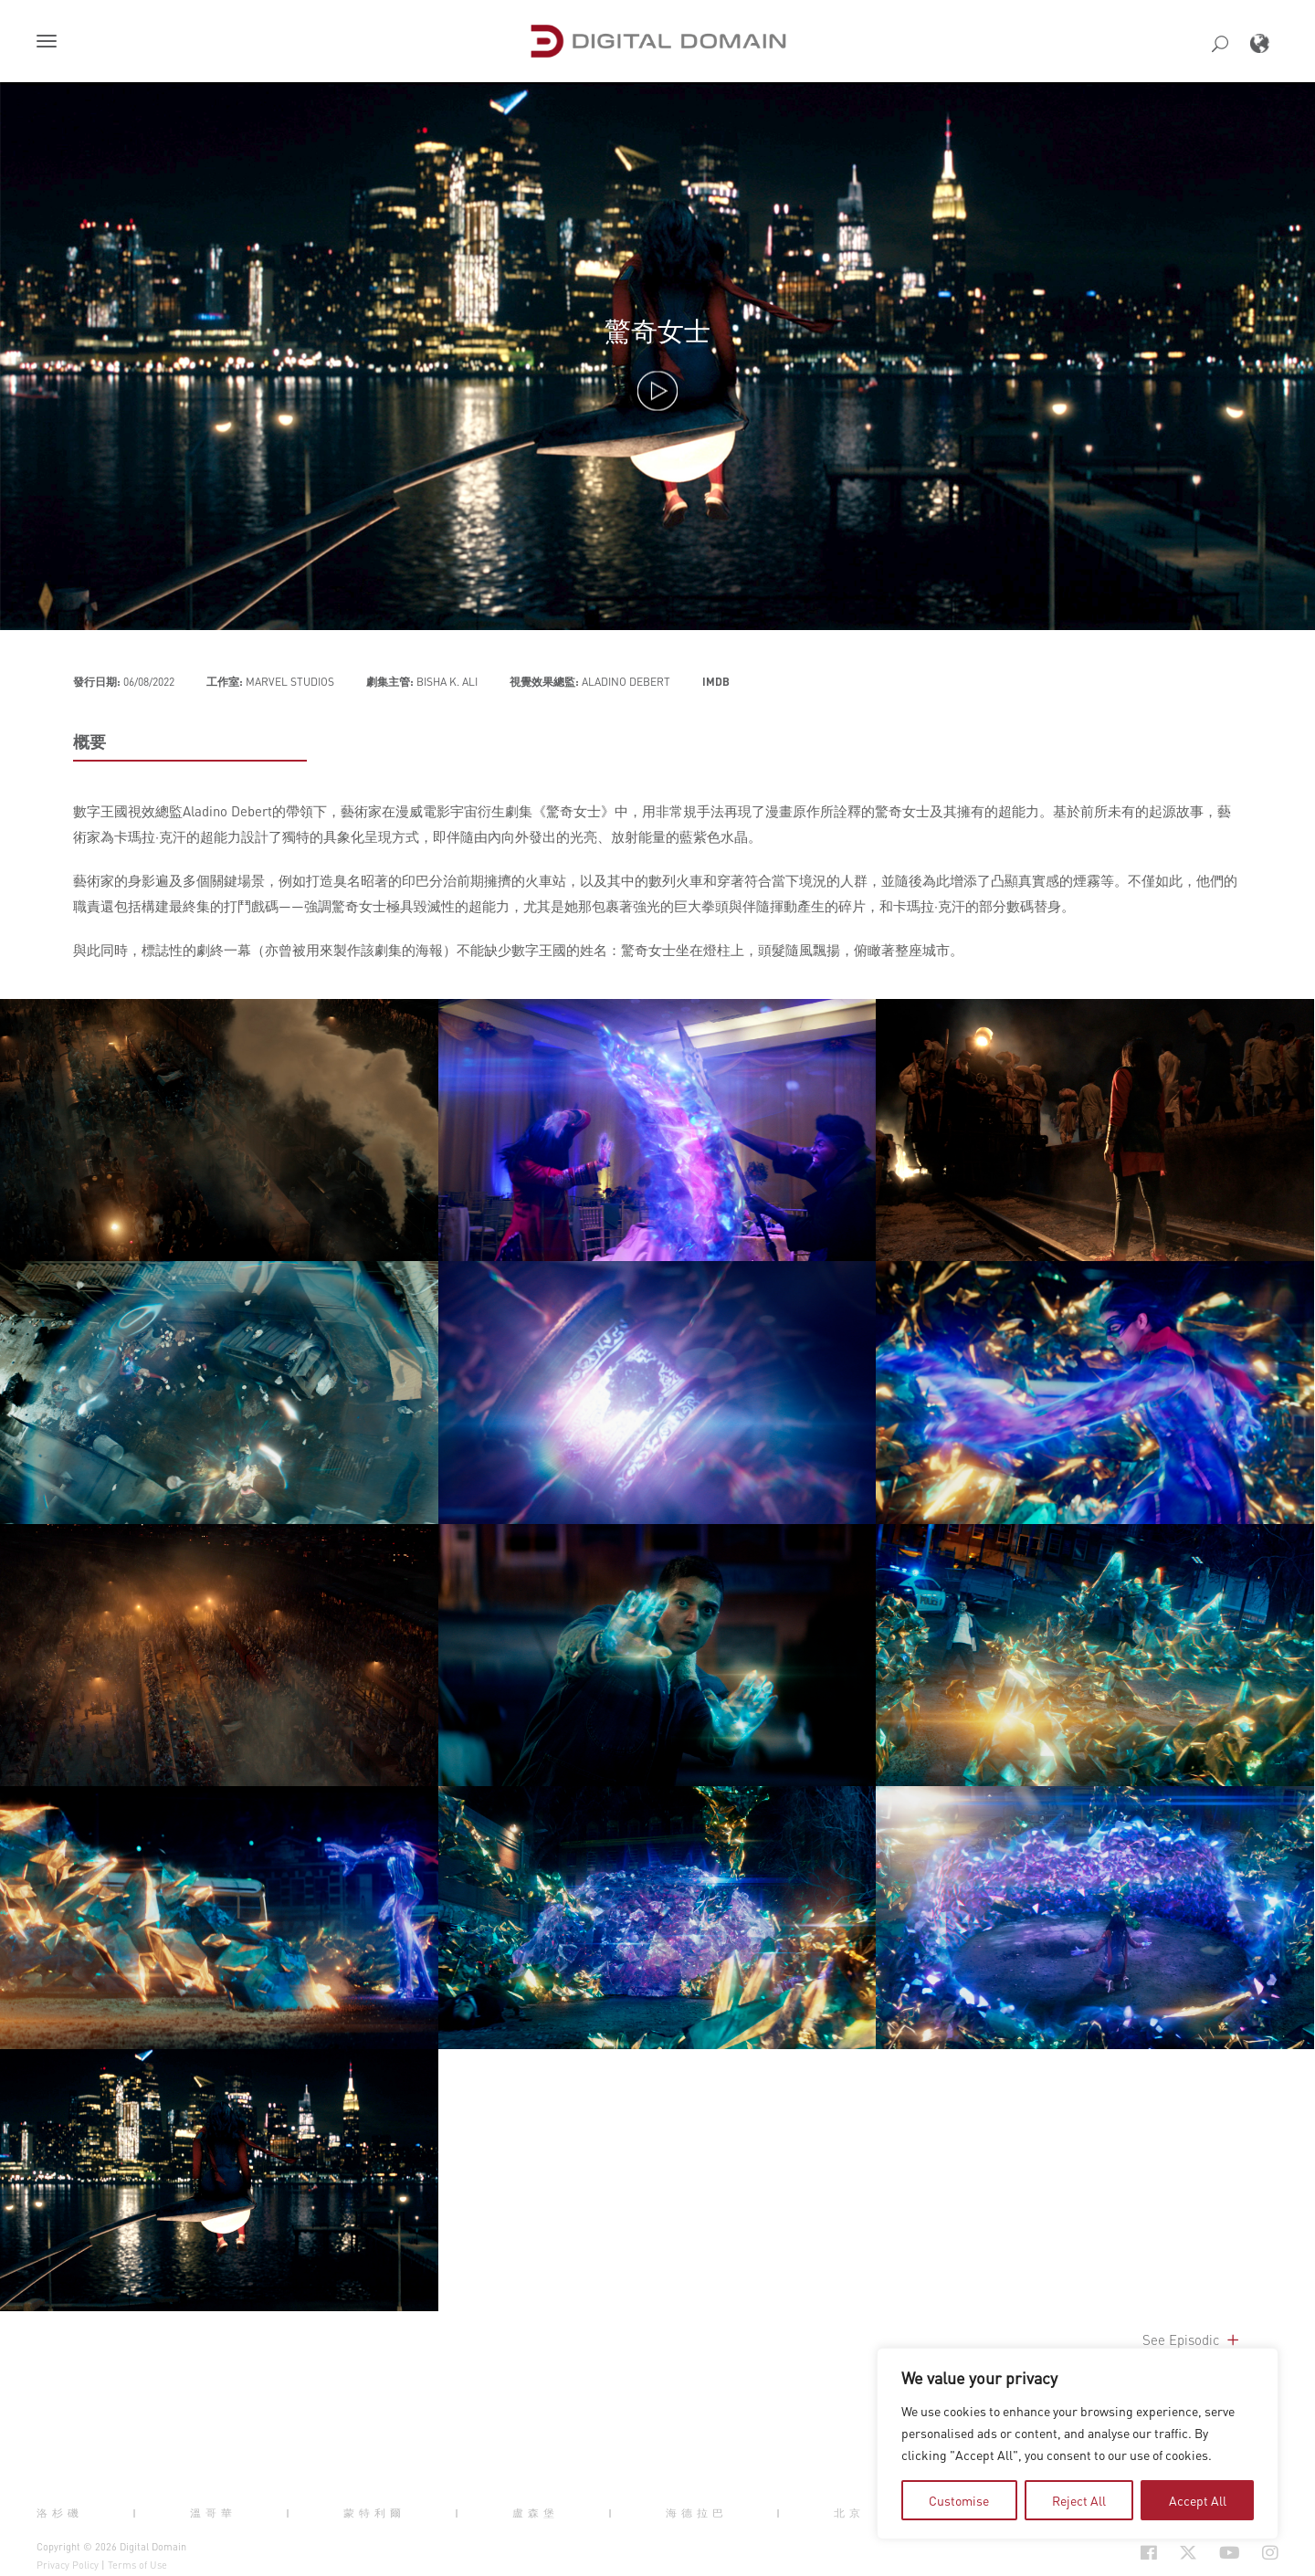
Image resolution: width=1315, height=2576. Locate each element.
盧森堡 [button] (535, 2513)
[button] (50, 43)
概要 (89, 741)
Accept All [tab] (1197, 2500)
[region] (1077, 2443)
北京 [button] (849, 2513)
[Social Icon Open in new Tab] (1149, 2552)
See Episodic (1192, 2339)
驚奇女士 (657, 331)
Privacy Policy (68, 2565)
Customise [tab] (959, 2500)
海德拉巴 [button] (697, 2513)
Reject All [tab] (1079, 2500)
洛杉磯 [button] (60, 2513)
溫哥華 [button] (213, 2513)
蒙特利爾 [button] (374, 2513)
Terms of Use (137, 2565)
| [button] (136, 2513)
